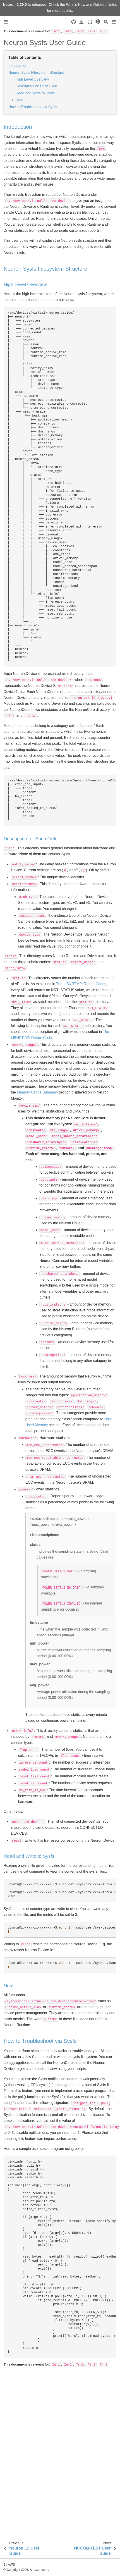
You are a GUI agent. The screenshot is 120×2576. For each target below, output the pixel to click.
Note (19, 100)
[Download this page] (82, 21)
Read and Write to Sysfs (35, 93)
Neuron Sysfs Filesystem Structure (36, 72)
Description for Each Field (36, 86)
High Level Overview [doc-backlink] (25, 284)
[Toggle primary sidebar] (6, 21)
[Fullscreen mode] (90, 21)
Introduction (17, 65)
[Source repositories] (74, 21)
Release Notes (105, 5)
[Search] (106, 21)
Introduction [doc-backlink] (18, 127)
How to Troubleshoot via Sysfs (32, 107)
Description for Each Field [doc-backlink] (31, 838)
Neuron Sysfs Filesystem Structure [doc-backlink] (45, 269)
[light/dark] (98, 21)
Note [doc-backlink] (9, 1985)
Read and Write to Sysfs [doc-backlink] (29, 1856)
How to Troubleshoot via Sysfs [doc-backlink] (40, 2041)
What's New (75, 5)
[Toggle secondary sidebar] (114, 21)
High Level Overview (32, 79)
